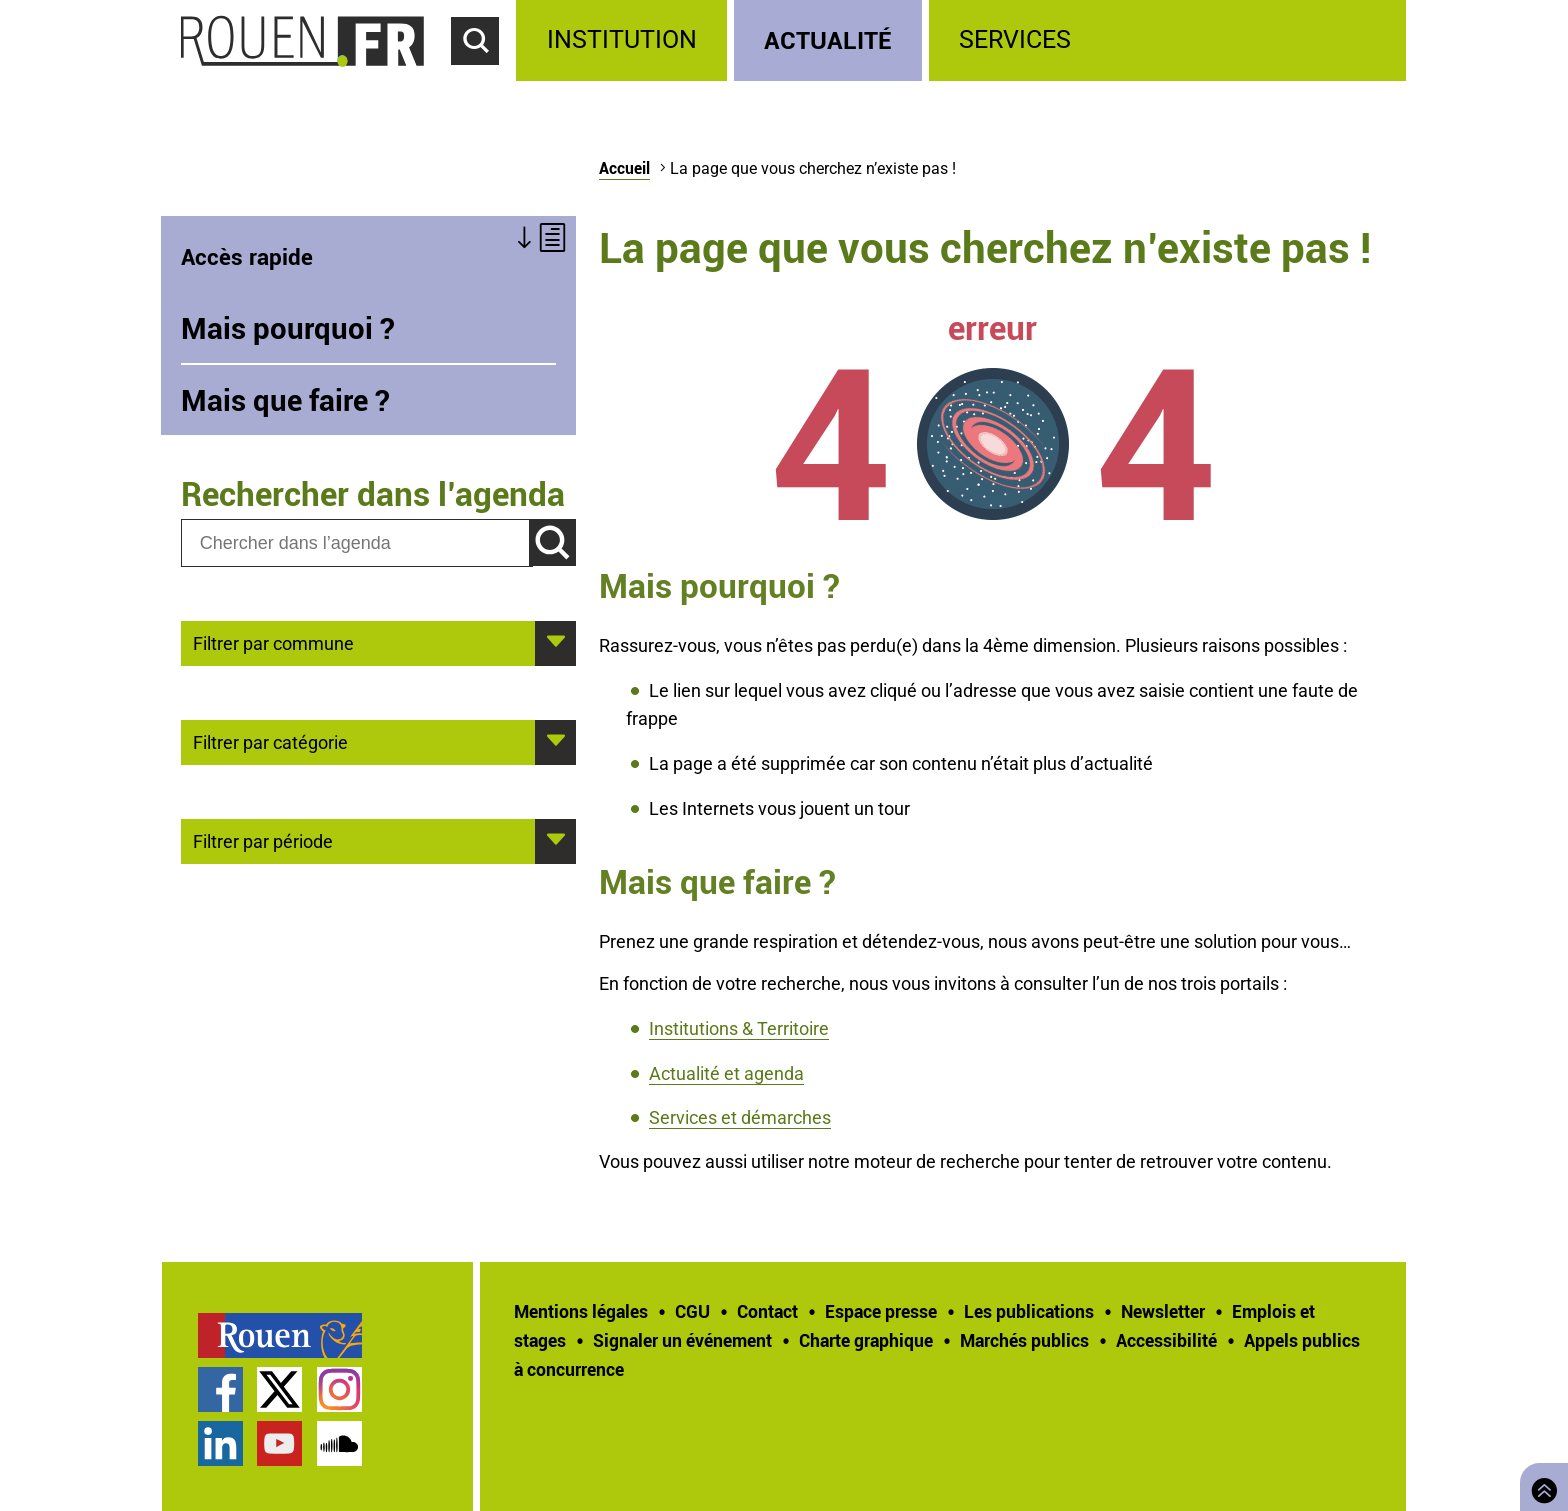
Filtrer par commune (273, 642)
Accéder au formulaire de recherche (484, 76)
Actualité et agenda (726, 1073)
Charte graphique (866, 1340)
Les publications (1029, 1311)
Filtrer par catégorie (270, 741)
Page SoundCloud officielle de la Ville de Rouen (339, 1443)
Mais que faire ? (285, 400)
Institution (622, 39)
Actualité (828, 39)
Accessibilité (1166, 1340)
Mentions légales (581, 1311)
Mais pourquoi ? (288, 328)
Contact (767, 1311)
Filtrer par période (263, 840)
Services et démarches (740, 1117)
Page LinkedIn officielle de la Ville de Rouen (220, 1443)
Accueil (624, 168)
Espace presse (881, 1311)
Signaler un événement (682, 1340)
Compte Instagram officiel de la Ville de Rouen (339, 1389)
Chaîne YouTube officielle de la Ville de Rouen (279, 1443)
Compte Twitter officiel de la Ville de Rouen (279, 1389)
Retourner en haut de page (1540, 1484)
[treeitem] (624, 40)
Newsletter (1163, 1311)
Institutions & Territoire (739, 1028)
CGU (692, 1311)
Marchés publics (1024, 1340)
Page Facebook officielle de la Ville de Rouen (220, 1389)
